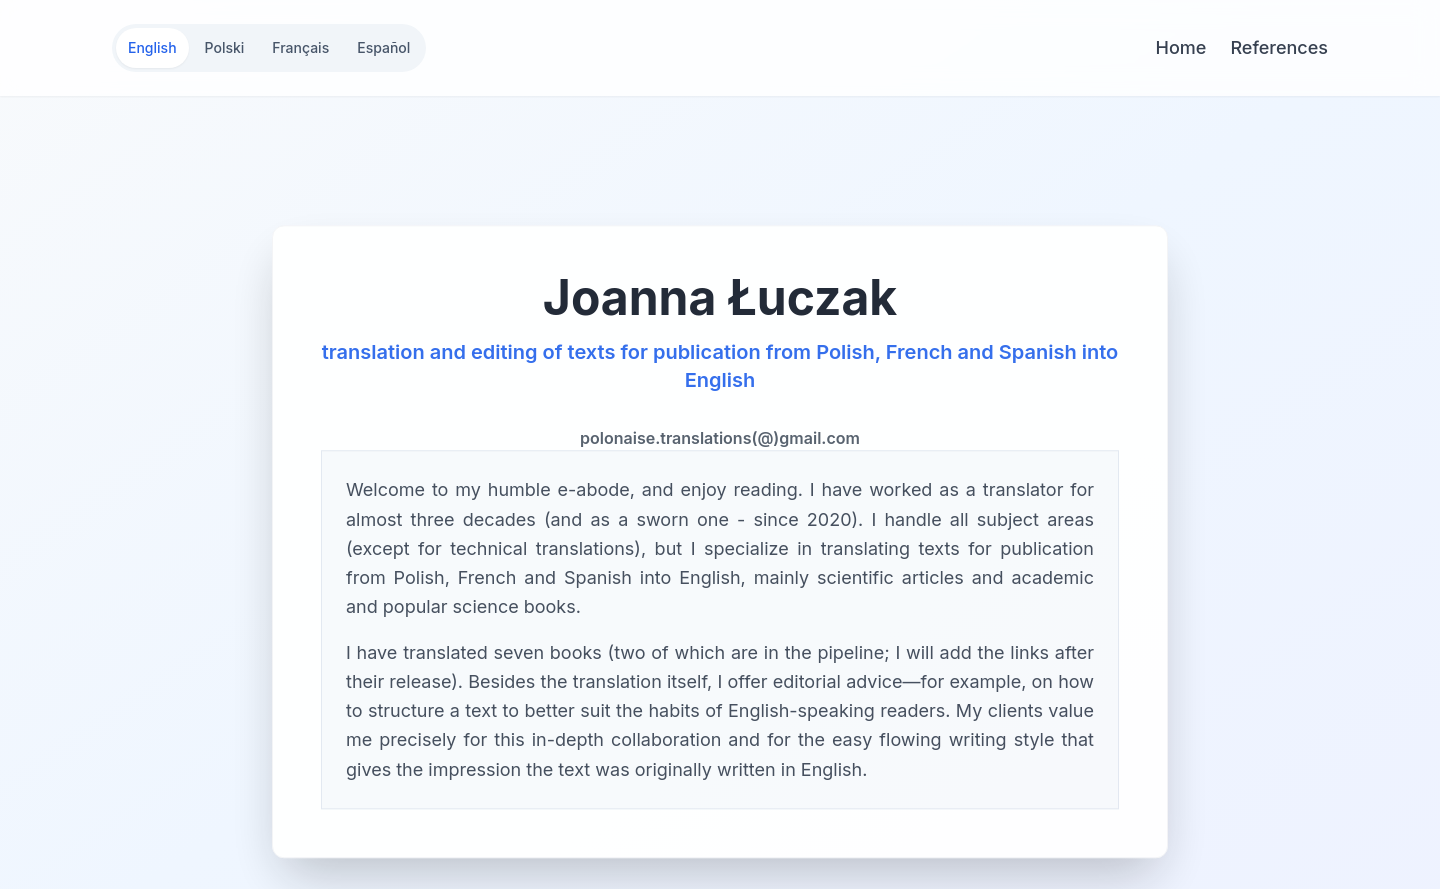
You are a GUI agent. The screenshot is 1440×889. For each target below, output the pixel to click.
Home (1181, 47)
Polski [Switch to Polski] (225, 47)
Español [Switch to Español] (383, 47)
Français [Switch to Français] (300, 47)
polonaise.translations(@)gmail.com (720, 440)
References (1279, 47)
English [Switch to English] (152, 47)
